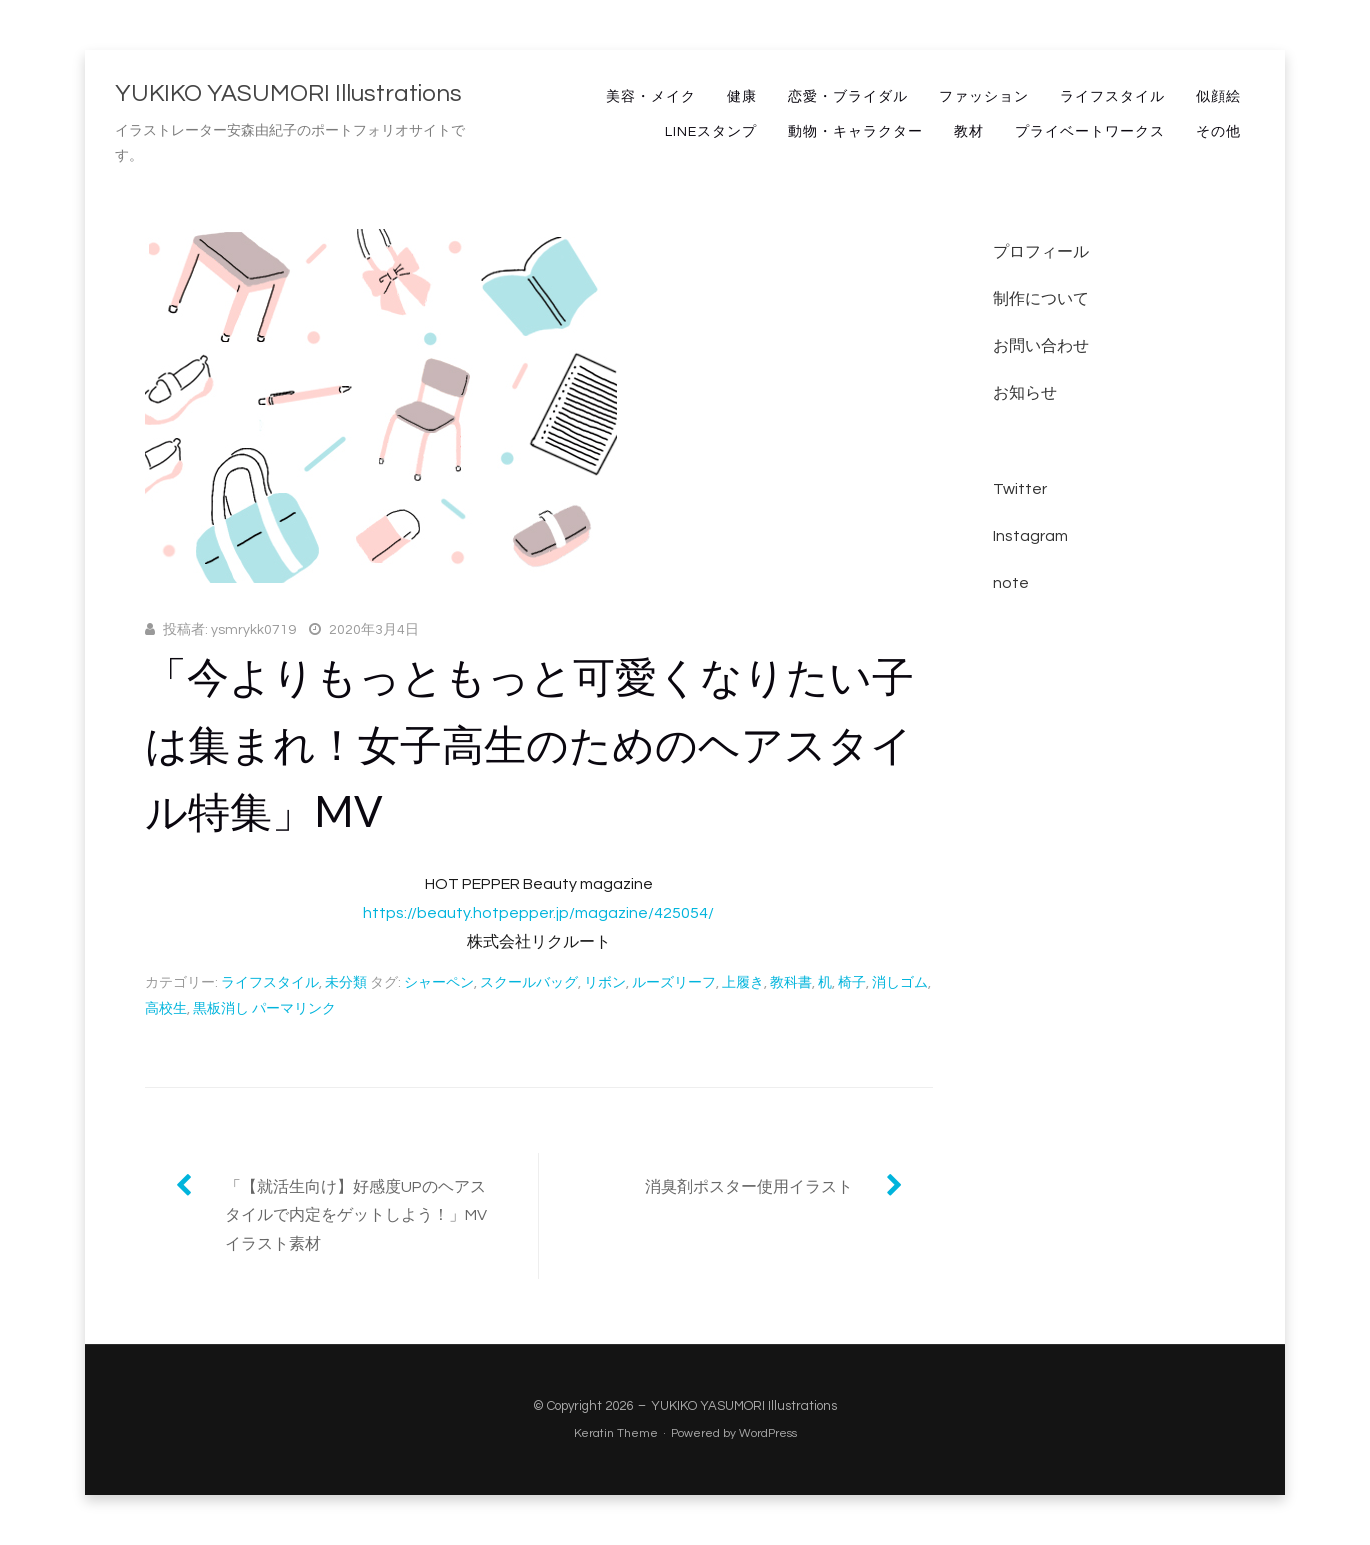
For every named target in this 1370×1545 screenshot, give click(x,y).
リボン (605, 983)
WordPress (768, 1433)
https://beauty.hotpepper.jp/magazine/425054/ (538, 913)
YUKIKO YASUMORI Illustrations (288, 93)
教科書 (791, 983)
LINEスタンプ (711, 132)
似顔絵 (1218, 97)
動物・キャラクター (855, 132)
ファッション (984, 97)
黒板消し (221, 1009)
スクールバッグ (529, 983)
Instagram (1030, 536)
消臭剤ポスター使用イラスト (749, 1187)
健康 (742, 97)
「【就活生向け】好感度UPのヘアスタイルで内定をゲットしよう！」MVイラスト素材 (356, 1216)
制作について (1041, 299)
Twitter (1020, 489)
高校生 (166, 1009)
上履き (743, 983)
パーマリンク (294, 1009)
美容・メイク (651, 97)
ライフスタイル (1112, 97)
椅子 (852, 983)
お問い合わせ (1041, 346)
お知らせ (1025, 393)
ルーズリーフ (674, 983)
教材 (969, 132)
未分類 (346, 983)
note (1011, 583)
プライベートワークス (1090, 132)
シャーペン (439, 983)
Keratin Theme (616, 1433)
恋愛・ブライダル (848, 97)
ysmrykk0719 (253, 630)
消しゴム (900, 983)
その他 (1218, 132)
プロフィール (1041, 252)
